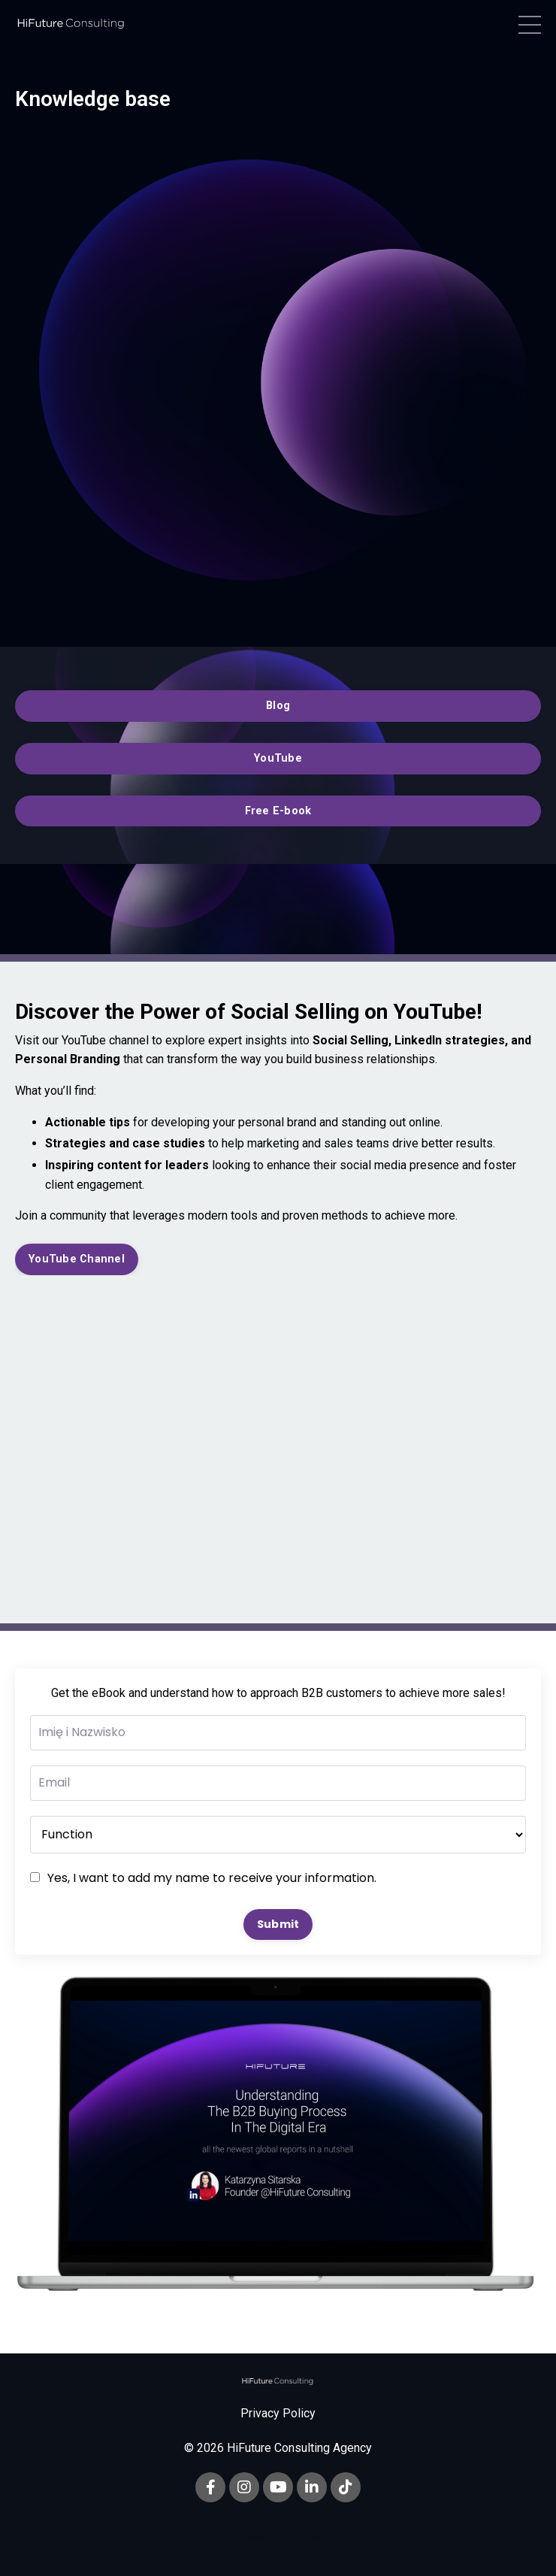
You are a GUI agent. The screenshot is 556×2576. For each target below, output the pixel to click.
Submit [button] (278, 1924)
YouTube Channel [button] (77, 1259)
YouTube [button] (278, 758)
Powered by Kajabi (278, 2537)
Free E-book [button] (278, 811)
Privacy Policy (278, 2413)
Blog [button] (278, 705)
